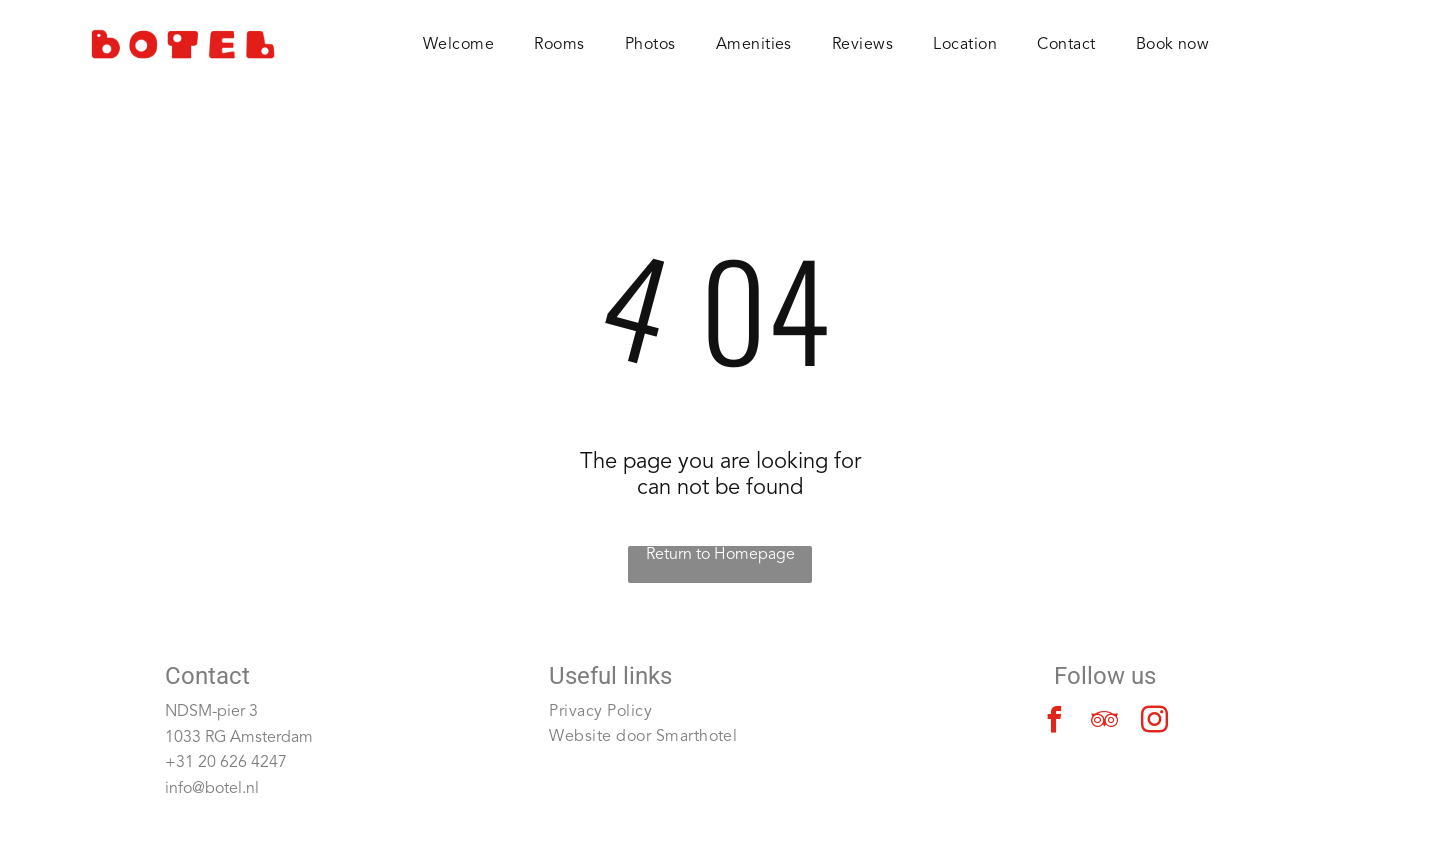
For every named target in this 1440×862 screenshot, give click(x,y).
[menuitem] (458, 45)
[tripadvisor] (1105, 722)
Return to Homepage (720, 555)
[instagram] (1155, 722)
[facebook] (1055, 722)
